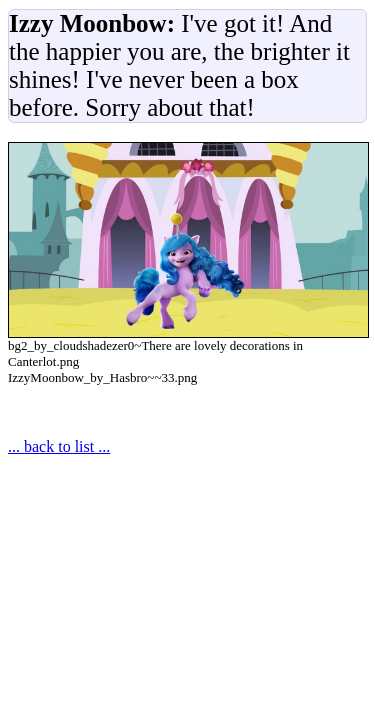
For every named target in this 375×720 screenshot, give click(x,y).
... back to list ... (59, 446)
